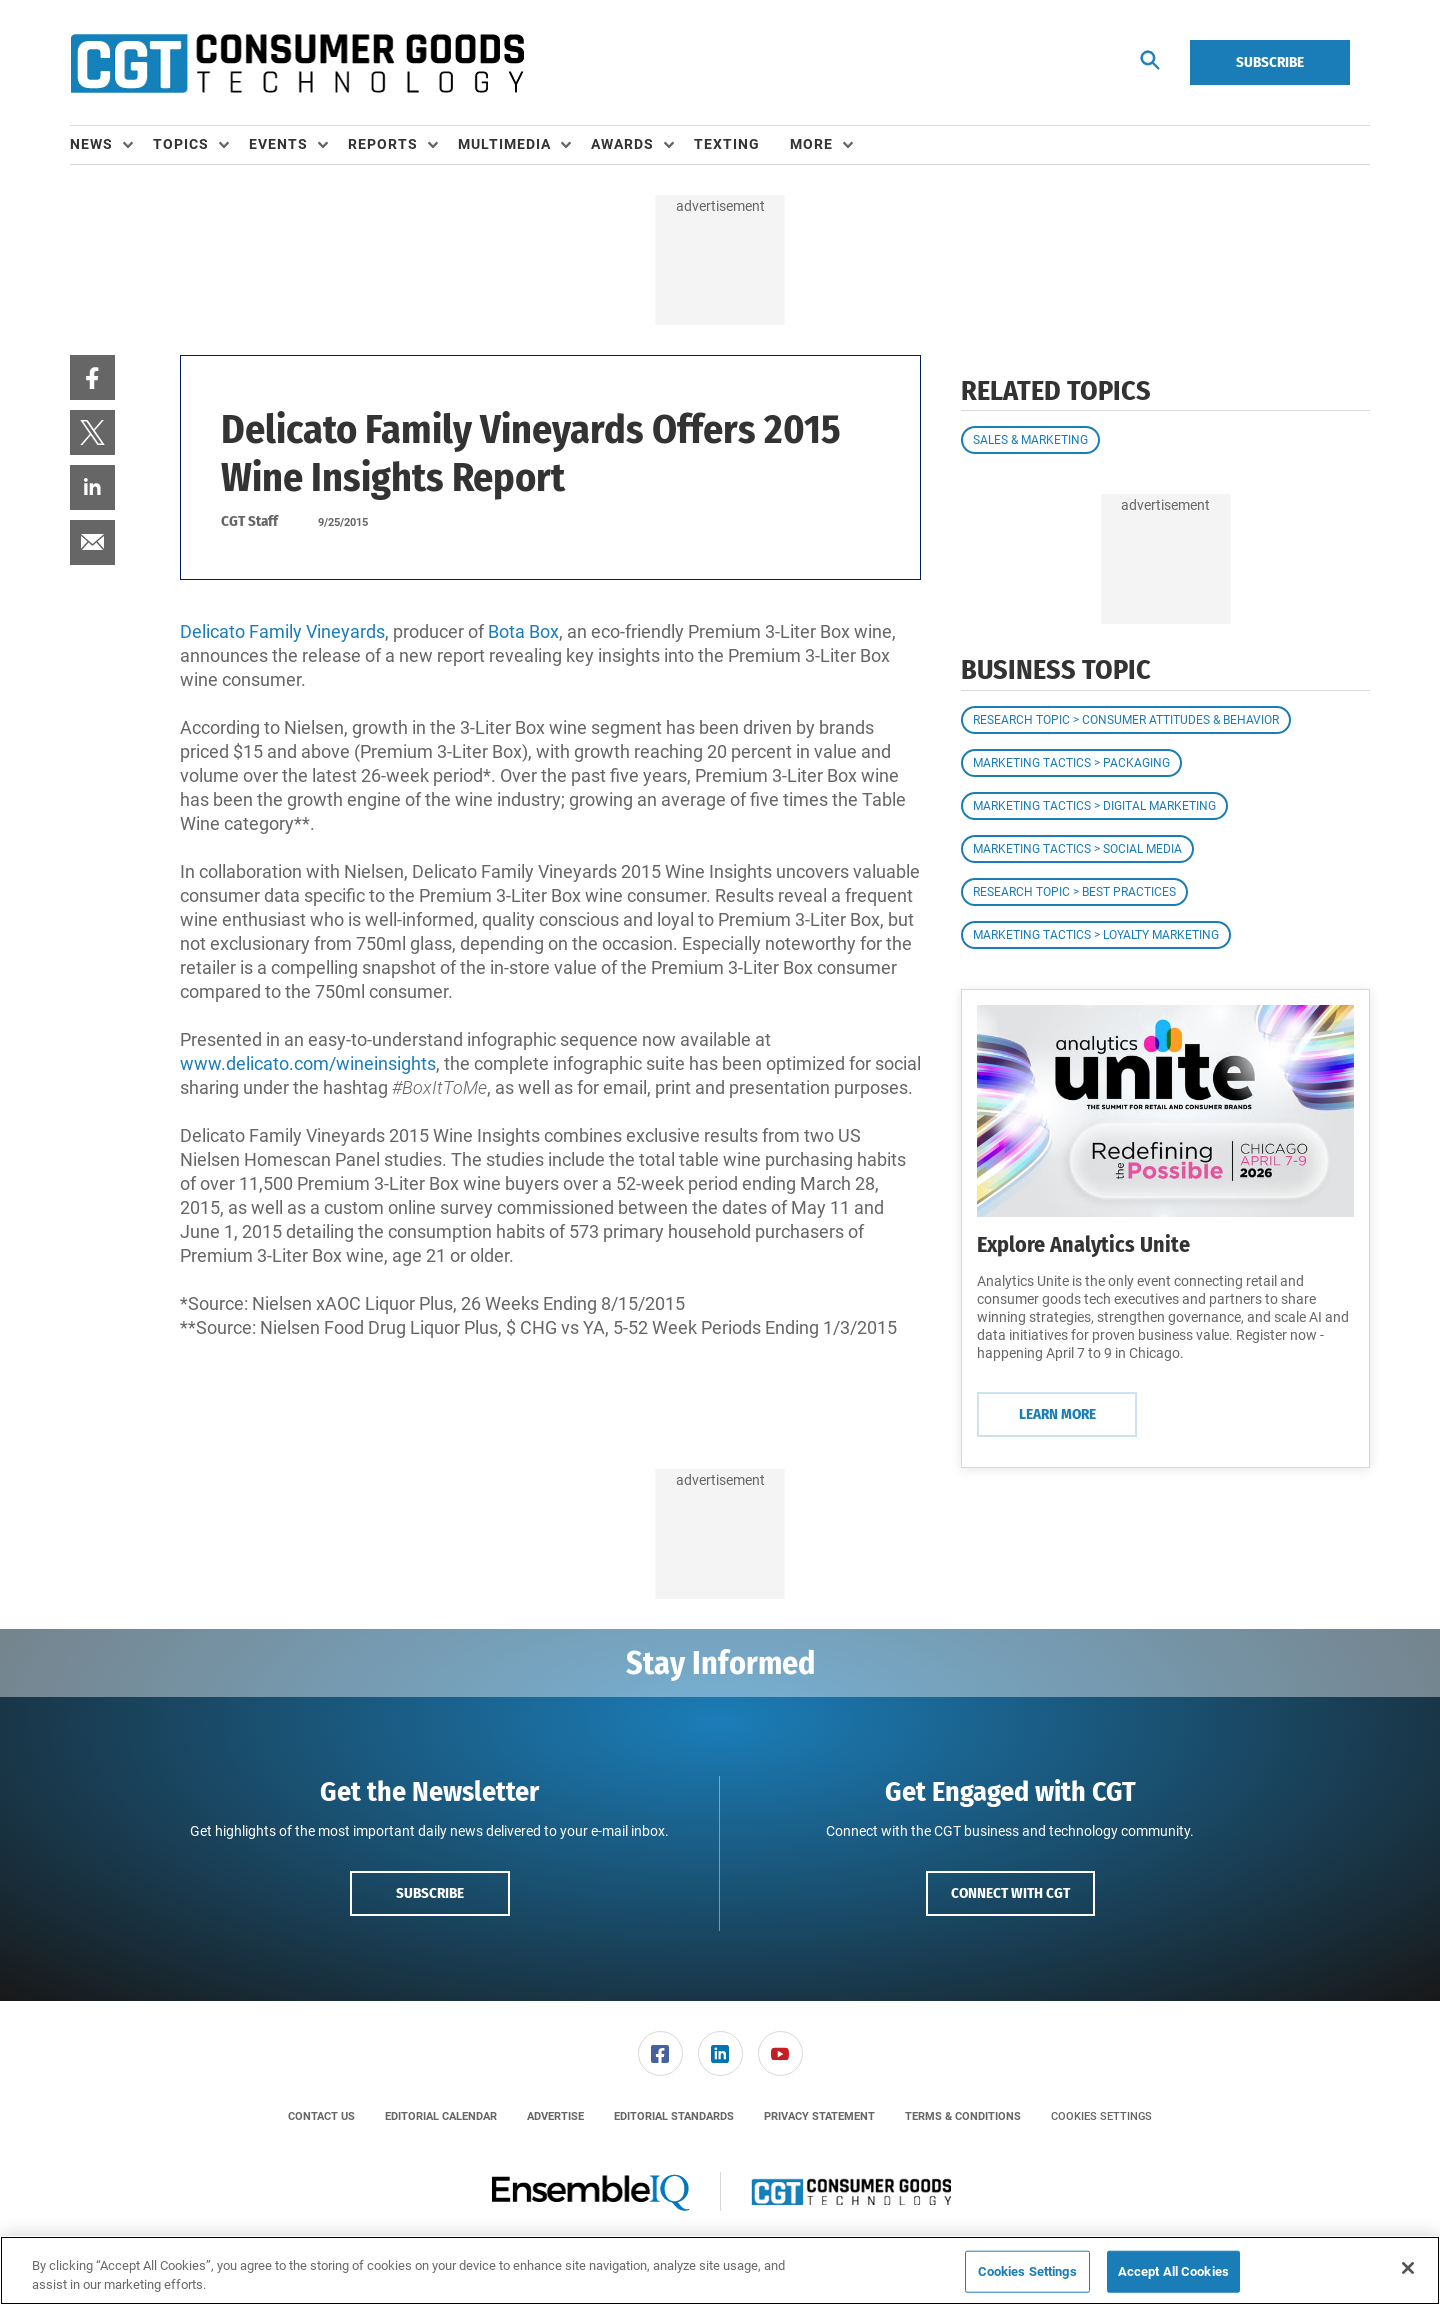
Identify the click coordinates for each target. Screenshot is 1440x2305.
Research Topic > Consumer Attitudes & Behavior (1126, 720)
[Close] (1408, 2268)
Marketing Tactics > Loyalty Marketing (1096, 935)
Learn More (1057, 1414)
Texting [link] (727, 144)
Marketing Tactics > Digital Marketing (1094, 806)
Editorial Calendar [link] (441, 2116)
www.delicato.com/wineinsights (308, 1063)
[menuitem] (111, 145)
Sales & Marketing (1030, 440)
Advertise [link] (555, 2116)
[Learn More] (1165, 1111)
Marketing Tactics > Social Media (1077, 849)
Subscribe (1270, 62)
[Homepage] (297, 63)
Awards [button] (622, 144)
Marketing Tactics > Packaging (1071, 763)
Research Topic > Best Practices (1074, 892)
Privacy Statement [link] (819, 2116)
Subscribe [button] (430, 1893)
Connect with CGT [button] (1010, 1893)
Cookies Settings (1101, 2116)
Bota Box (523, 631)
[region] (720, 2270)
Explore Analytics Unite (1083, 1244)
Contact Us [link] (321, 2116)
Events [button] (278, 144)
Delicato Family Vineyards (282, 631)
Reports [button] (383, 144)
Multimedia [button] (504, 144)
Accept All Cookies (1173, 2271)
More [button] (811, 144)
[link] (92, 377)
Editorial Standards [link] (674, 2116)
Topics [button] (181, 144)
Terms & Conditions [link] (963, 2116)
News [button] (91, 144)
